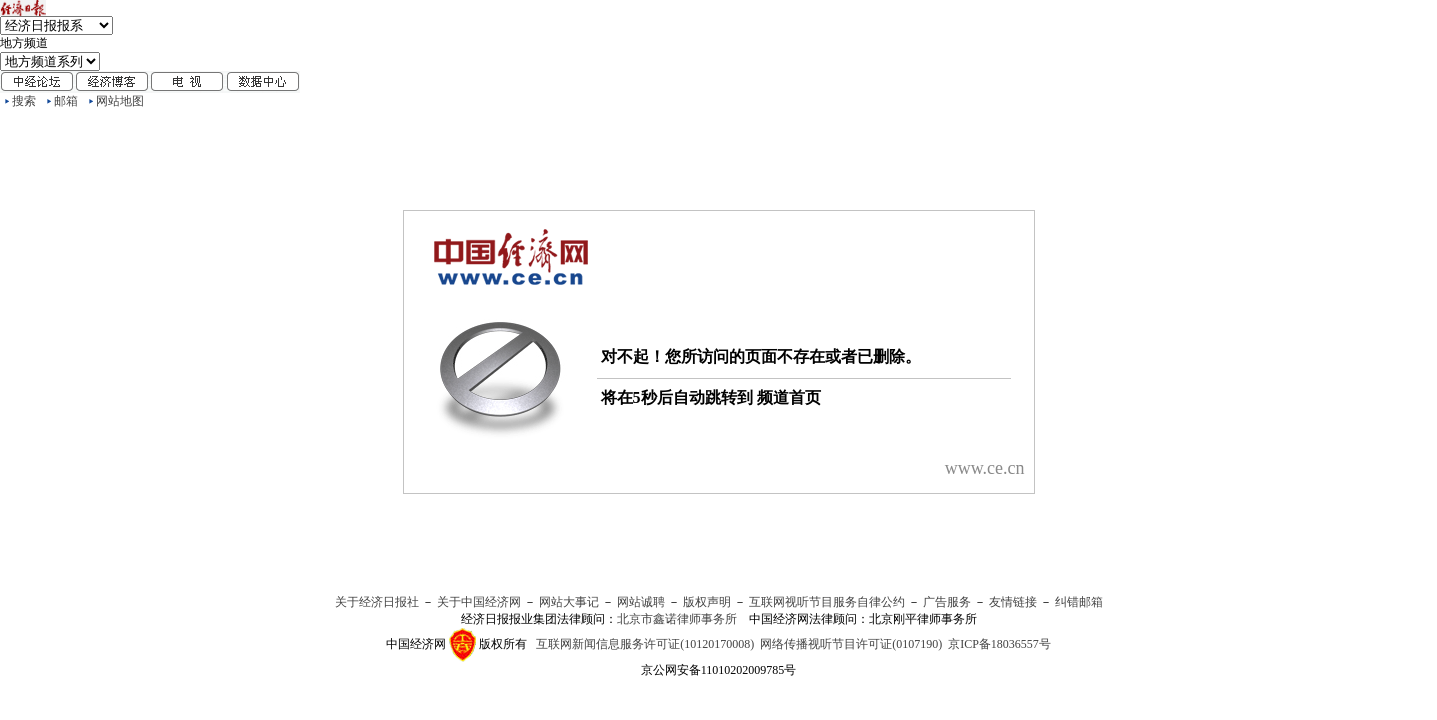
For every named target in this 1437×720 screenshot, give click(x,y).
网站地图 (120, 101)
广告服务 (947, 602)
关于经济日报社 (377, 602)
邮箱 (66, 101)
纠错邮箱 (1079, 602)
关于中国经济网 (479, 602)
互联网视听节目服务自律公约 (827, 602)
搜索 (24, 101)
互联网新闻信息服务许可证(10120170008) (645, 644)
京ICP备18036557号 (999, 644)
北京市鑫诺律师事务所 (677, 619)
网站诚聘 (641, 602)
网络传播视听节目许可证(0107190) (851, 644)
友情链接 (1013, 602)
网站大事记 (569, 602)
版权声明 (707, 602)
